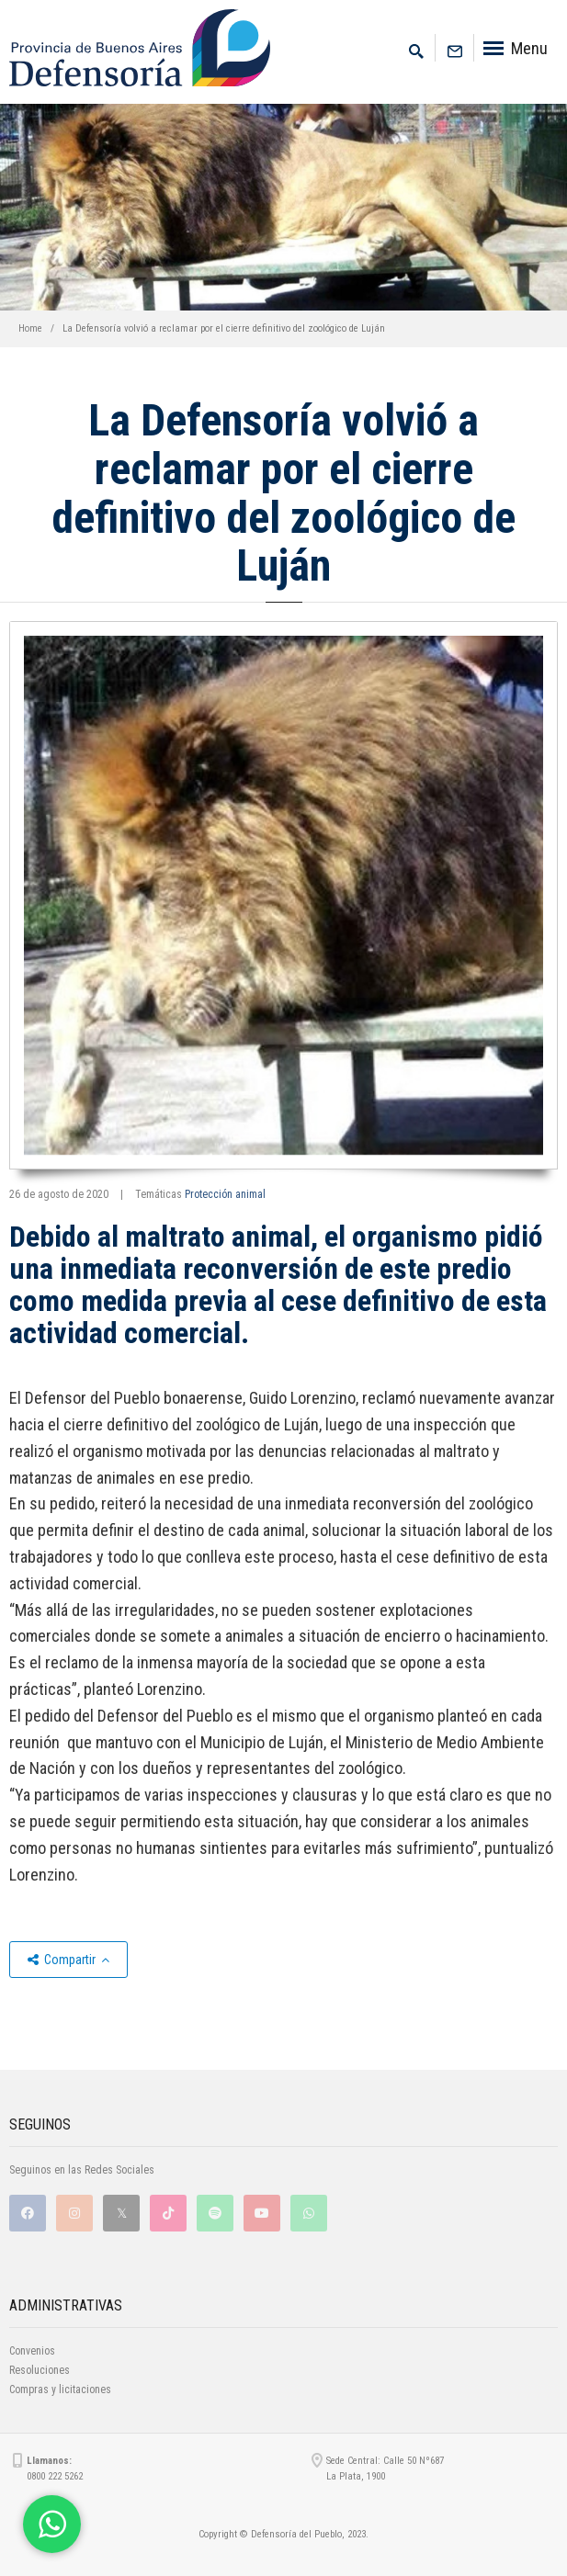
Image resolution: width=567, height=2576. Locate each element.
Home (30, 328)
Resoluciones (39, 2370)
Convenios (32, 2350)
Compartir (68, 1959)
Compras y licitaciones (60, 2389)
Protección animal (225, 1194)
